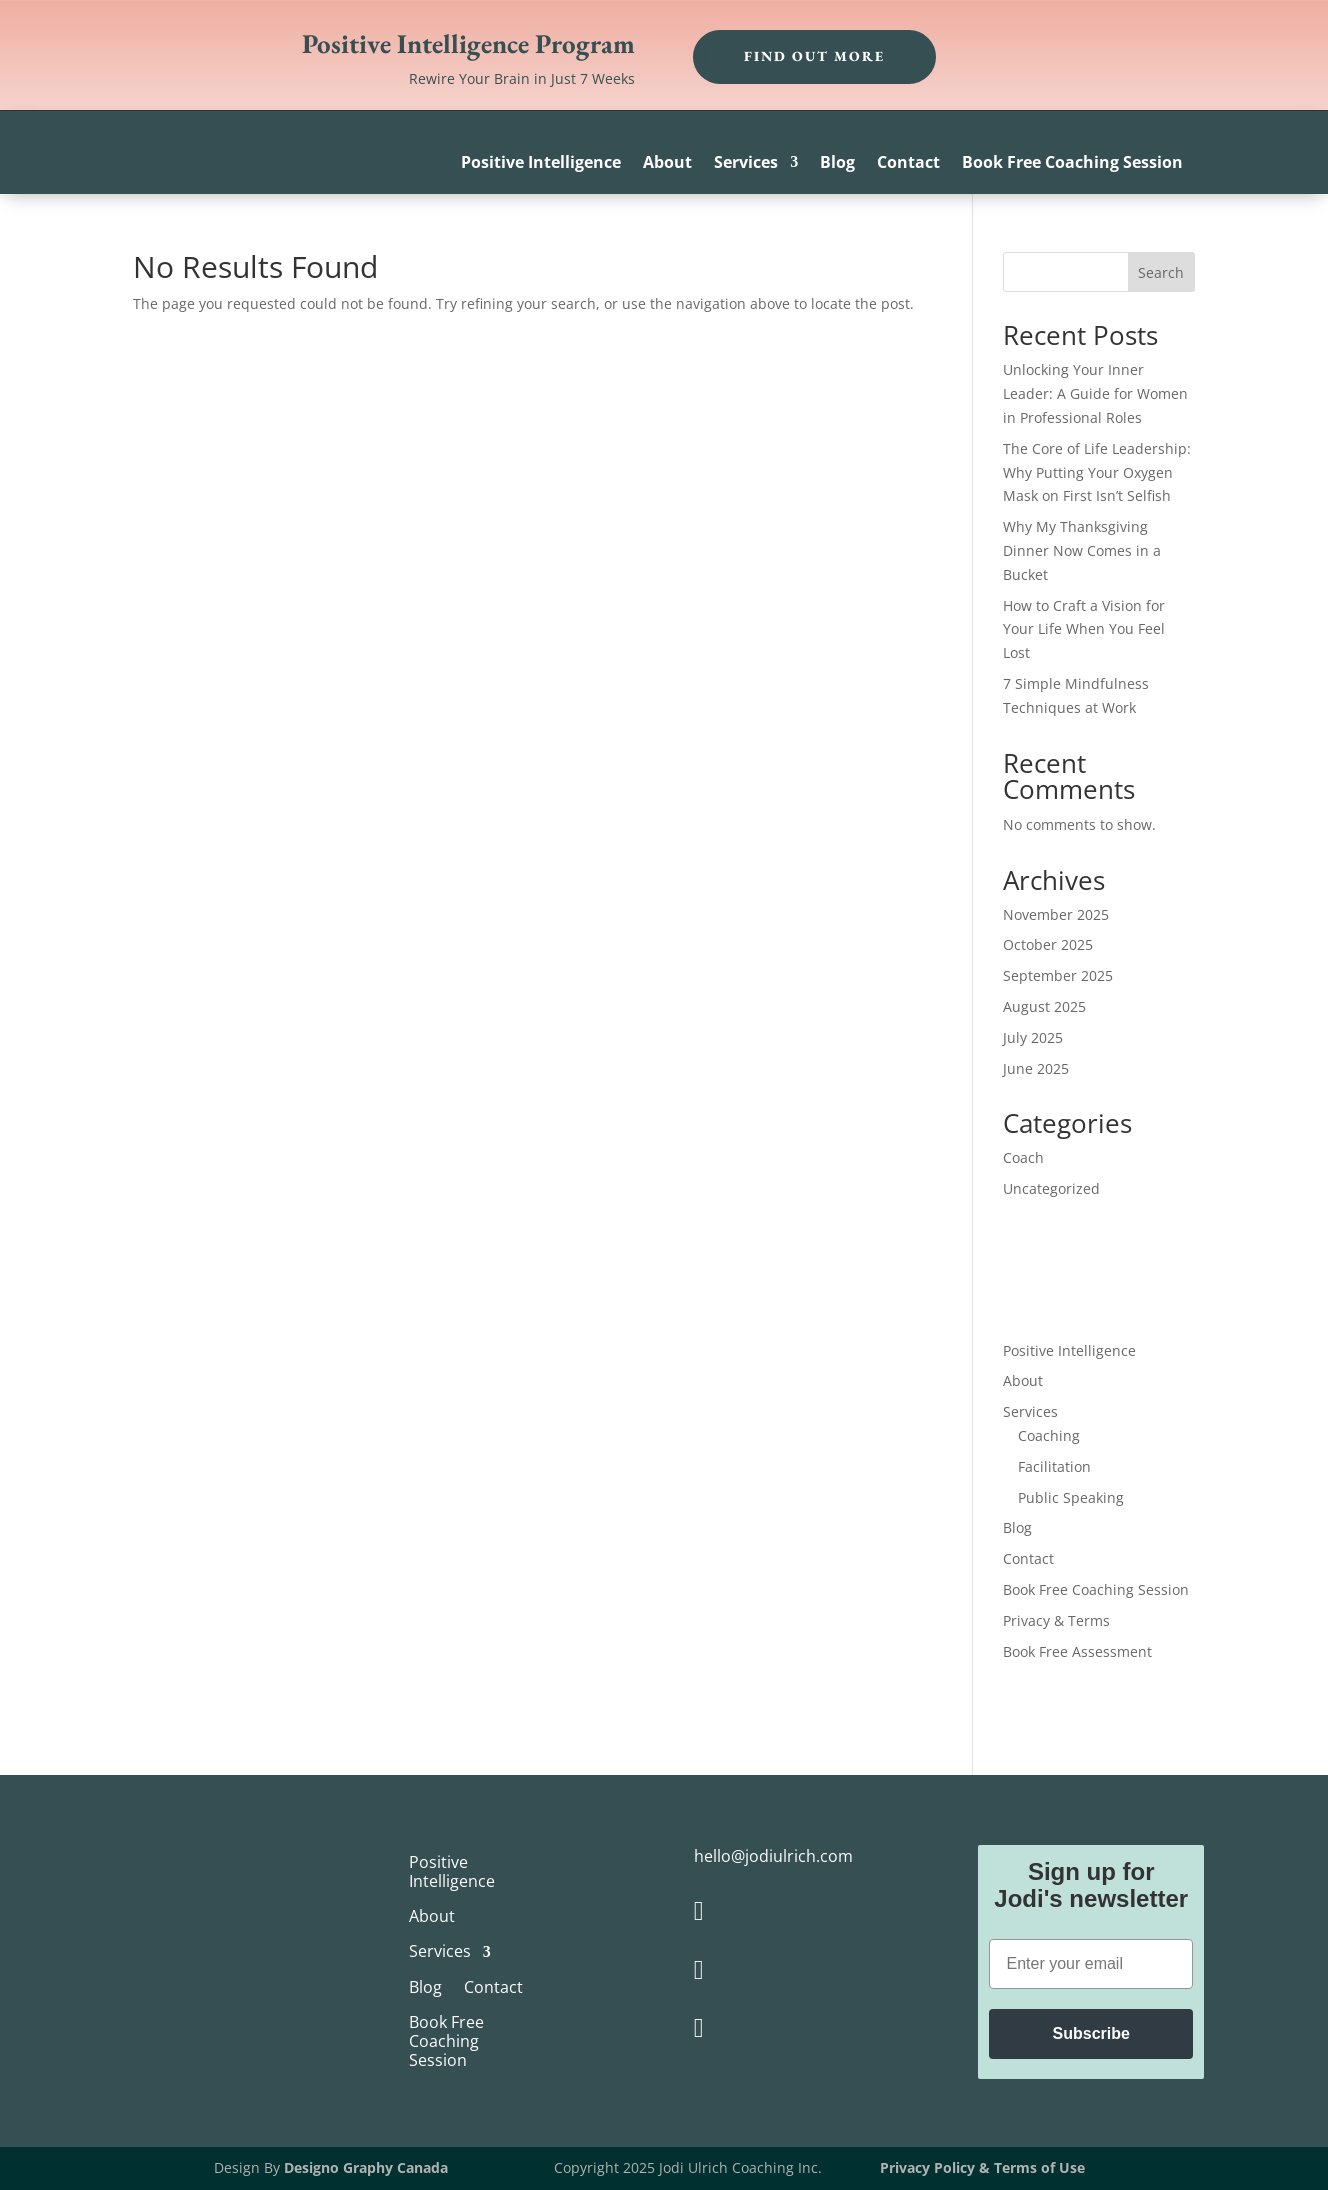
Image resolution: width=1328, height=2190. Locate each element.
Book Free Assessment (1077, 1651)
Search (1161, 272)
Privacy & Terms (1056, 1620)
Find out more (815, 57)
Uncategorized (1051, 1188)
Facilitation (1054, 1466)
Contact (908, 164)
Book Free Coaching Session (1072, 164)
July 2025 (1033, 1037)
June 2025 (1036, 1068)
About (667, 164)
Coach (1023, 1157)
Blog (837, 164)
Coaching (1049, 1435)
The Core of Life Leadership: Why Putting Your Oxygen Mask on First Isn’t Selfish (1097, 472)
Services (746, 164)
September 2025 (1058, 975)
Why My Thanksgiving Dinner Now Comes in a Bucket (1082, 550)
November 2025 (1056, 914)
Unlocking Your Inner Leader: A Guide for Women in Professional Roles (1095, 393)
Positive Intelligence (541, 164)
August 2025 (1044, 1006)
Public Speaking (1071, 1497)
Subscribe (1091, 2033)
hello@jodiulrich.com (773, 1856)
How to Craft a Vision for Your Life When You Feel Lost (1084, 629)
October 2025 (1048, 944)
